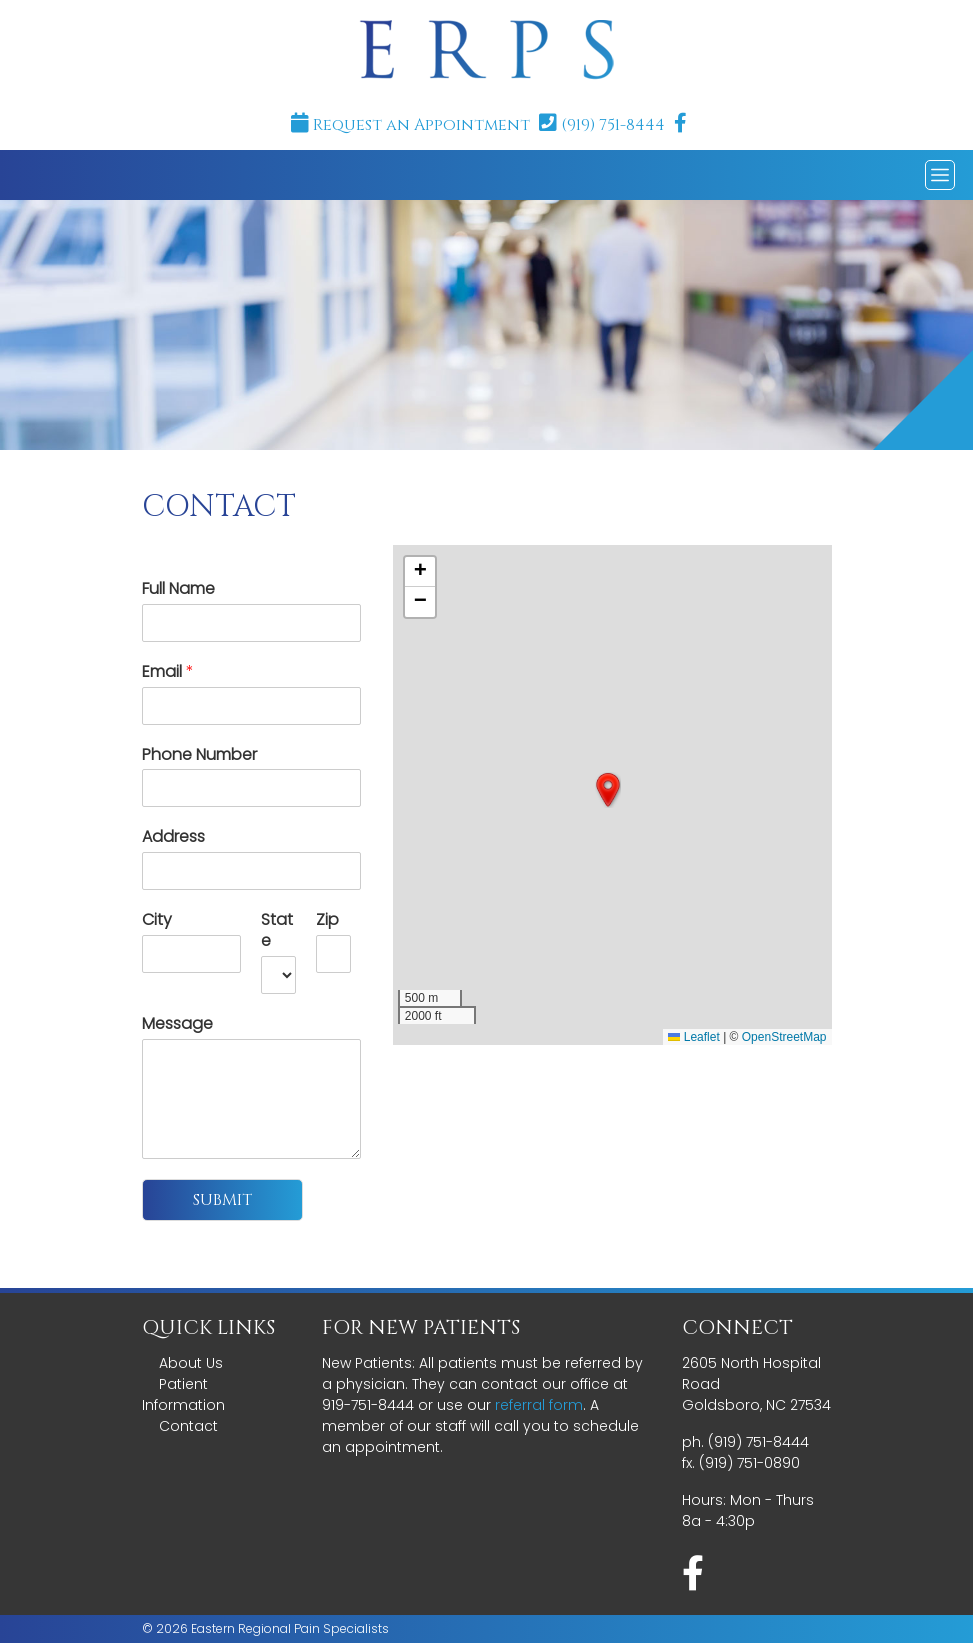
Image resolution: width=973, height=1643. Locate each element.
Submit (222, 1200)
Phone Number (199, 755)
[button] (608, 790)
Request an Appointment (410, 125)
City (157, 920)
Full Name (178, 589)
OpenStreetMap (784, 1037)
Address (173, 837)
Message (177, 1024)
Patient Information (183, 1394)
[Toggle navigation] (940, 175)
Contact (188, 1426)
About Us (191, 1363)
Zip (327, 920)
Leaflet (693, 1037)
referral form (539, 1405)
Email (168, 672)
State (277, 931)
